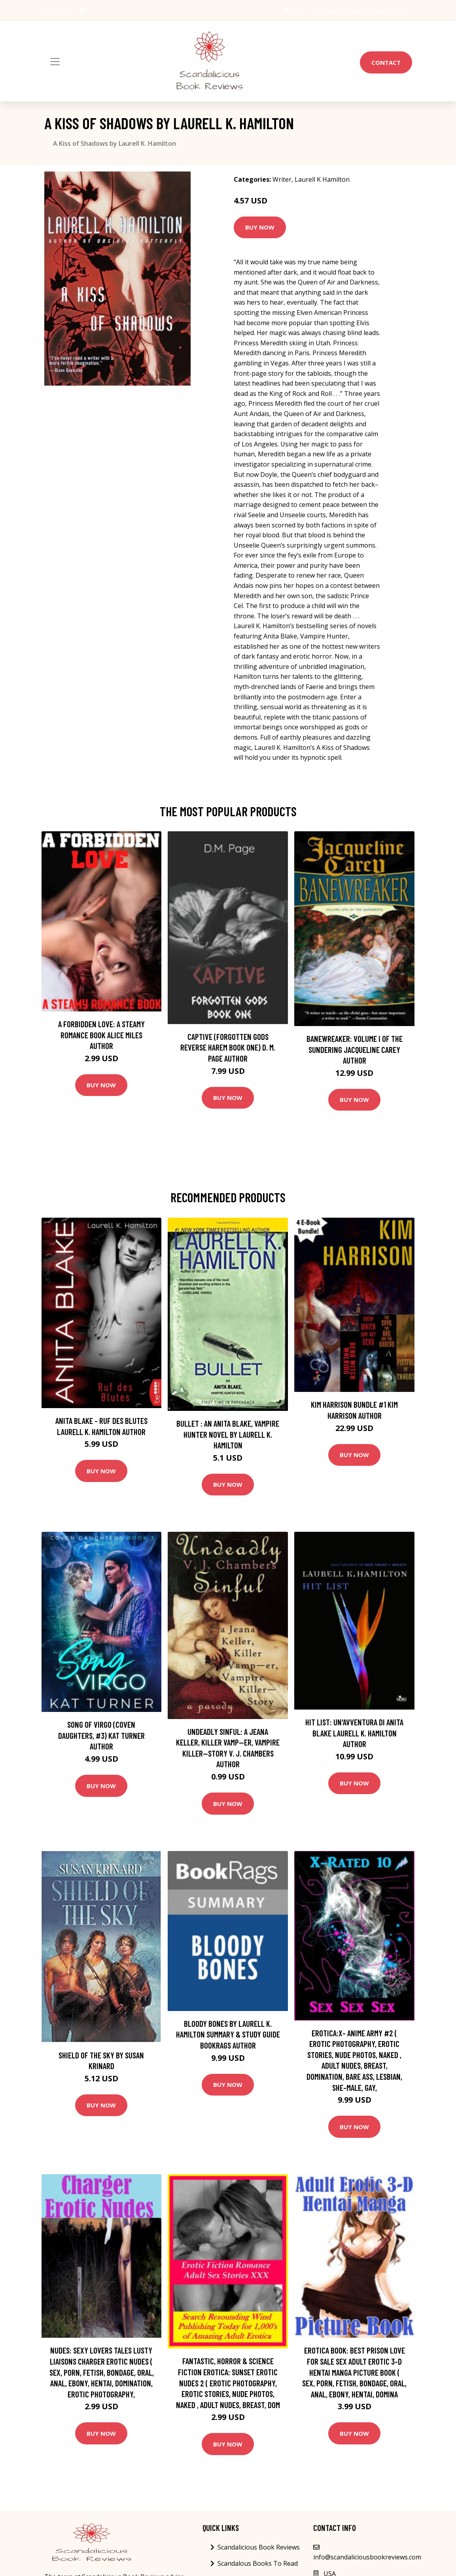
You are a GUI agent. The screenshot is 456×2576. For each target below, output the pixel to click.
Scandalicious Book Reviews (259, 2547)
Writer (281, 179)
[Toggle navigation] (55, 61)
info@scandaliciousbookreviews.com (359, 10)
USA (298, 10)
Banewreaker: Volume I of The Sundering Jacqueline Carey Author (355, 1049)
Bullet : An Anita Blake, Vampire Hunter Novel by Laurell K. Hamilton (227, 1434)
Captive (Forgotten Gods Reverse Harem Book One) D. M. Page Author (227, 1047)
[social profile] (82, 10)
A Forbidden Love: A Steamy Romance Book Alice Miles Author (101, 1035)
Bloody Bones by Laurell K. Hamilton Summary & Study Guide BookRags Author (228, 2034)
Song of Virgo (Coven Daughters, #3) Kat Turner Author (101, 1735)
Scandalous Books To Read (258, 2563)
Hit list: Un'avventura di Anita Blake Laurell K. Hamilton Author (354, 1733)
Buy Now (259, 227)
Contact (386, 62)
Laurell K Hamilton (322, 179)
